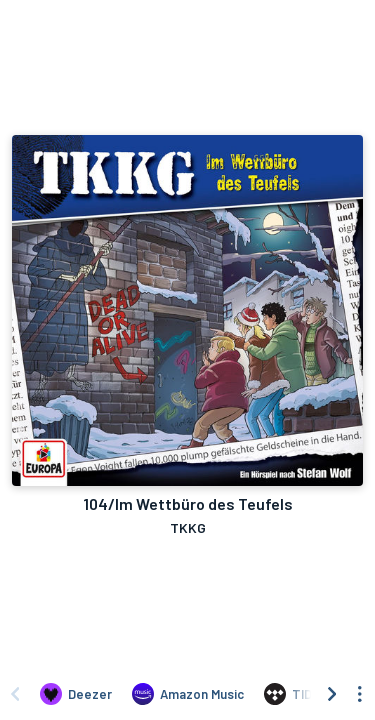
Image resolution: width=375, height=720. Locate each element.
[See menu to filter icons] (360, 694)
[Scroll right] (332, 694)
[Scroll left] (15, 694)
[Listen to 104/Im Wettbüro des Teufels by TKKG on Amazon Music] (188, 694)
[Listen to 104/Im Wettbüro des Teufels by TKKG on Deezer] (76, 694)
